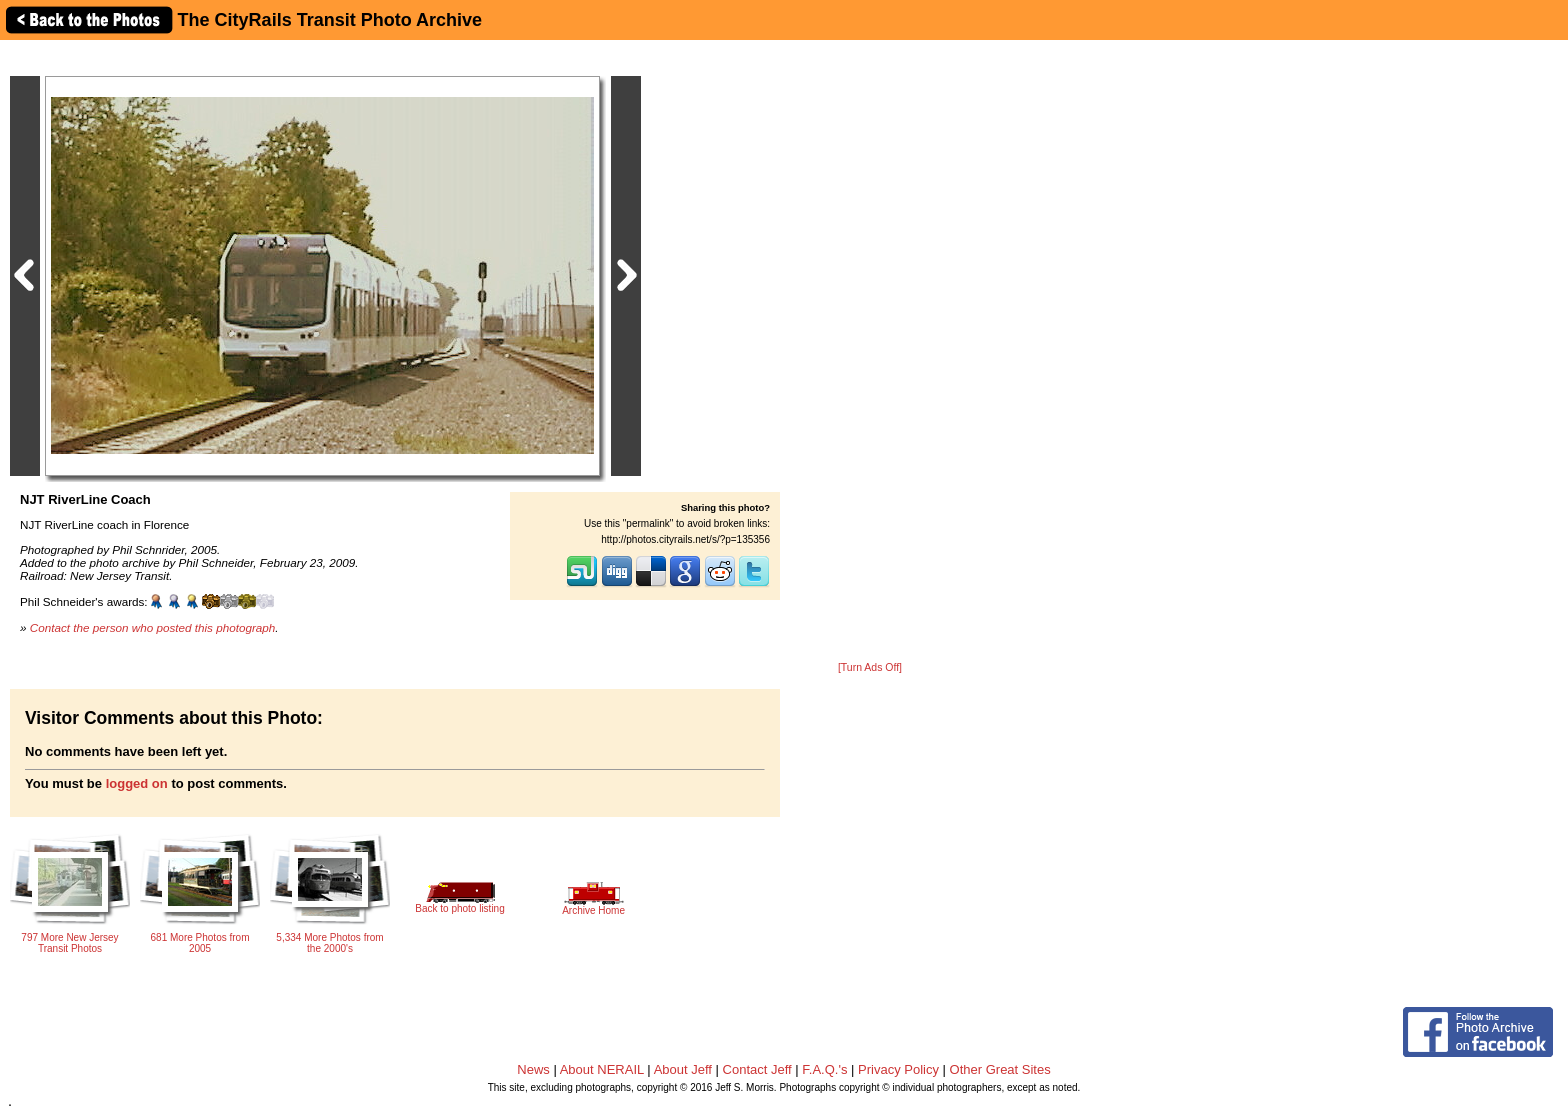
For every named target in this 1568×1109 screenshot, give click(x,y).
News (533, 1069)
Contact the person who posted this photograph (153, 627)
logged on (137, 783)
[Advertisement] (870, 352)
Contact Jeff (757, 1069)
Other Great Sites (1000, 1069)
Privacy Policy (898, 1069)
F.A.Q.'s (824, 1069)
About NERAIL (602, 1069)
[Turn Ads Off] (870, 667)
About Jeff (683, 1069)
